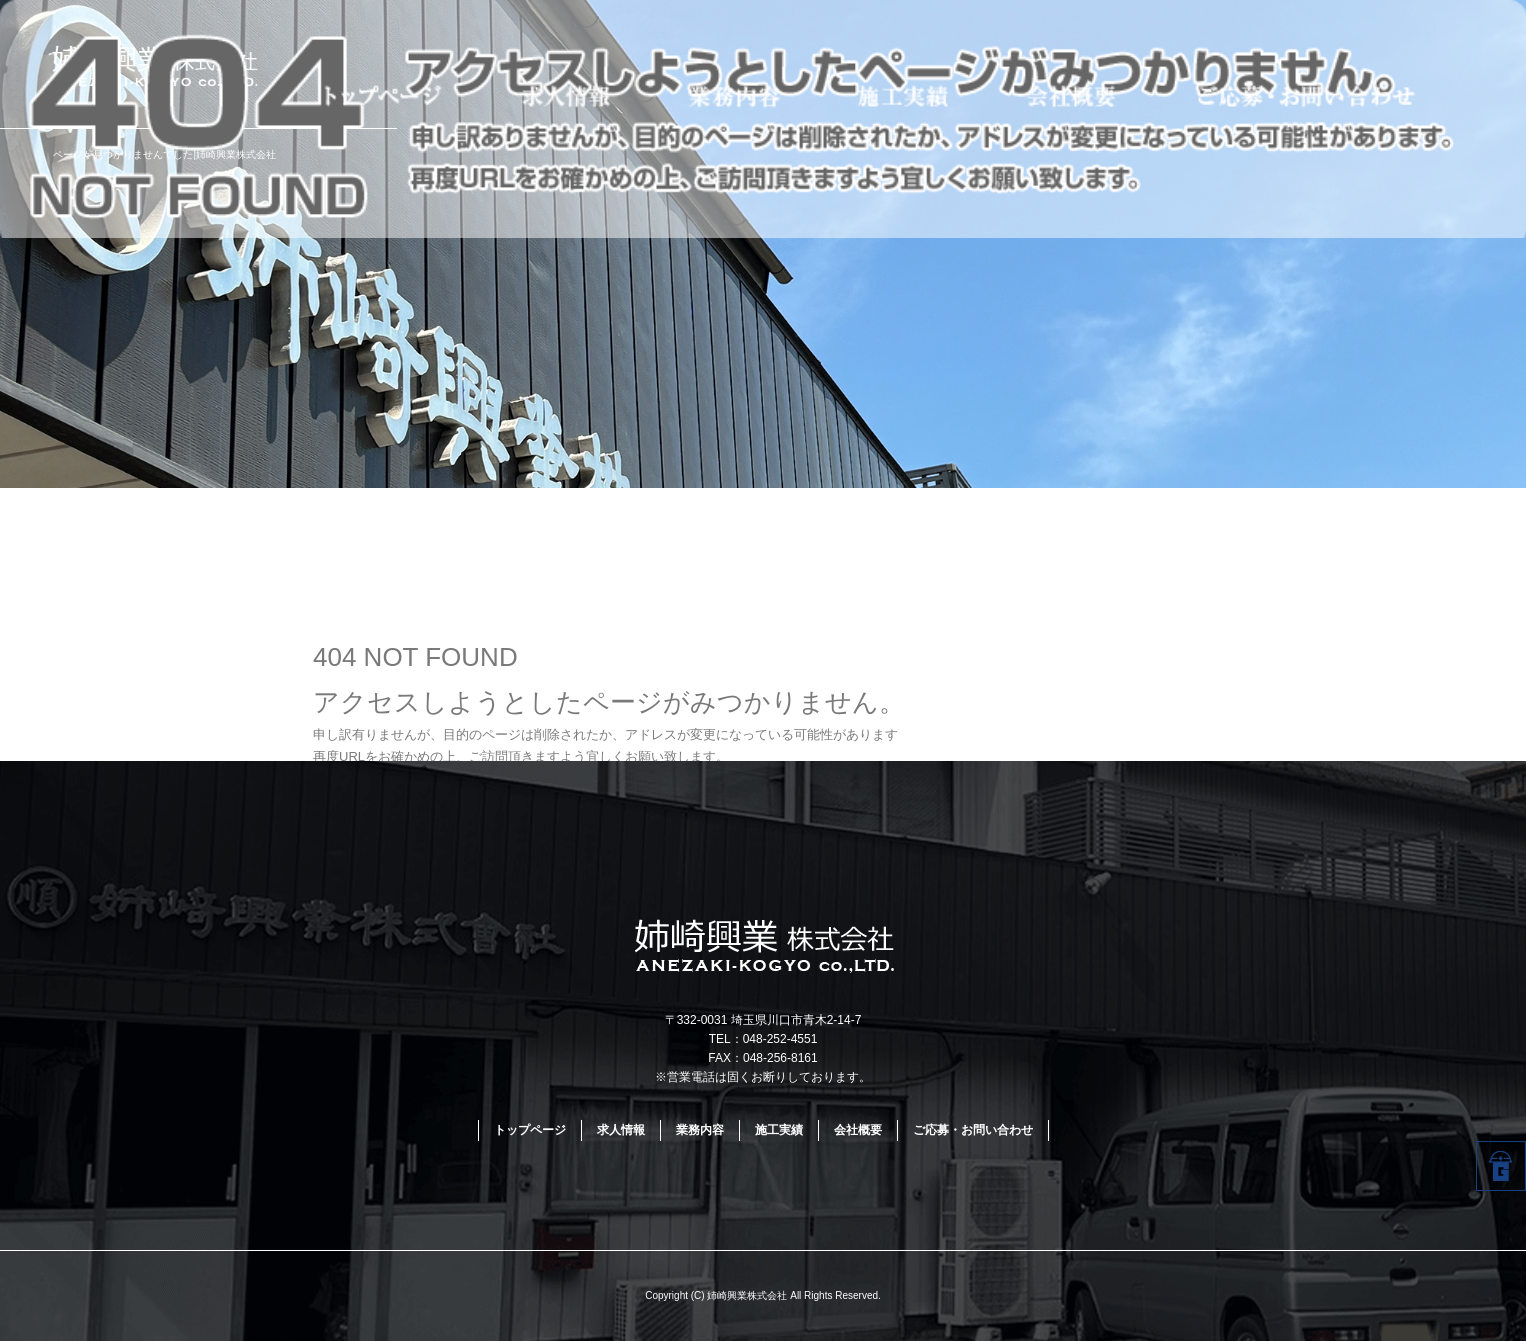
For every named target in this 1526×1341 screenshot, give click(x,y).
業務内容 (743, 93)
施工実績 (910, 93)
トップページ (381, 93)
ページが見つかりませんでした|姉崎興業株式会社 (164, 154)
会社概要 (1076, 93)
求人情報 (576, 93)
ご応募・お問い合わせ (1343, 93)
